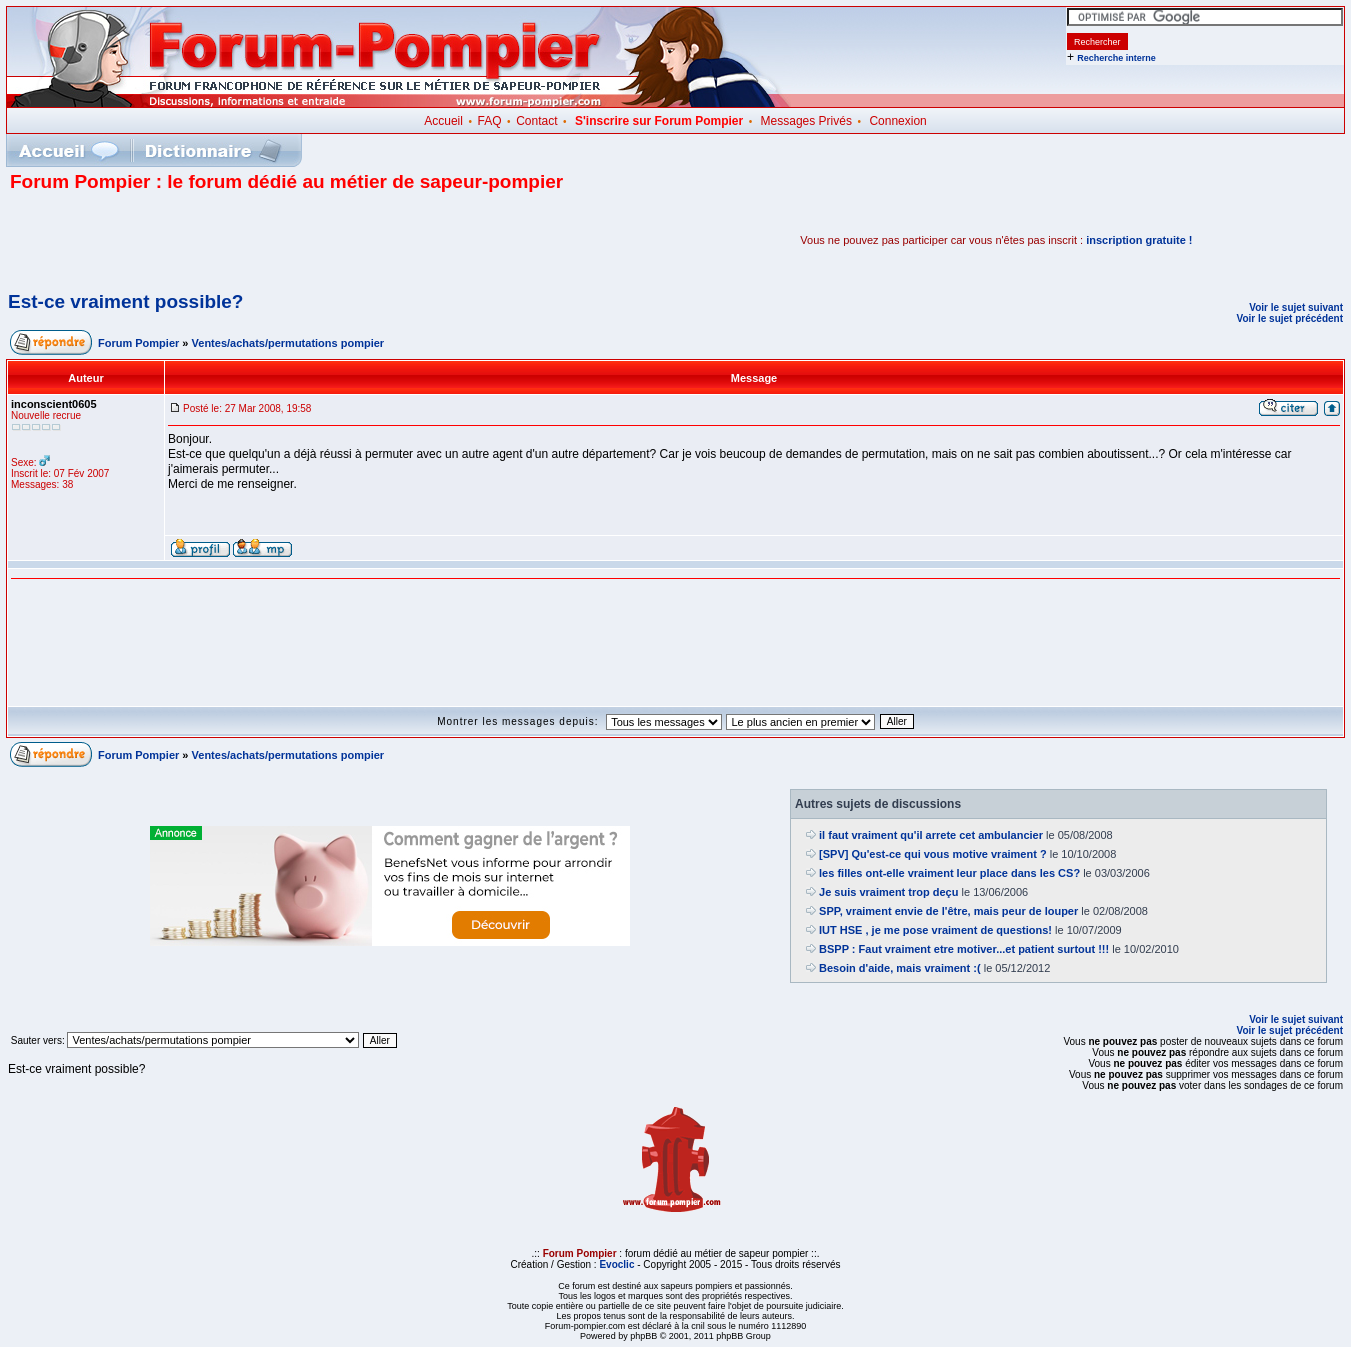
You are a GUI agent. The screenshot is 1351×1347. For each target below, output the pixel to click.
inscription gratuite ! (1139, 240)
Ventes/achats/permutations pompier (288, 343)
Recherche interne (1116, 58)
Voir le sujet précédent (1289, 318)
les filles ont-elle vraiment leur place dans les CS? (949, 873)
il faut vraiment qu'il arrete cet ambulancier (931, 835)
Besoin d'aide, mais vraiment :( (900, 968)
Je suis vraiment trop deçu (888, 892)
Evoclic (616, 1264)
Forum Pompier (138, 343)
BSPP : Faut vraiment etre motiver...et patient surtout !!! (964, 949)
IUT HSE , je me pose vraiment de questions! (935, 930)
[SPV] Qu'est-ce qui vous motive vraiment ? (933, 854)
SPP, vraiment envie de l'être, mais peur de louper (948, 911)
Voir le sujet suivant (1296, 307)
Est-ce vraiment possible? (125, 301)
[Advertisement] (244, 240)
